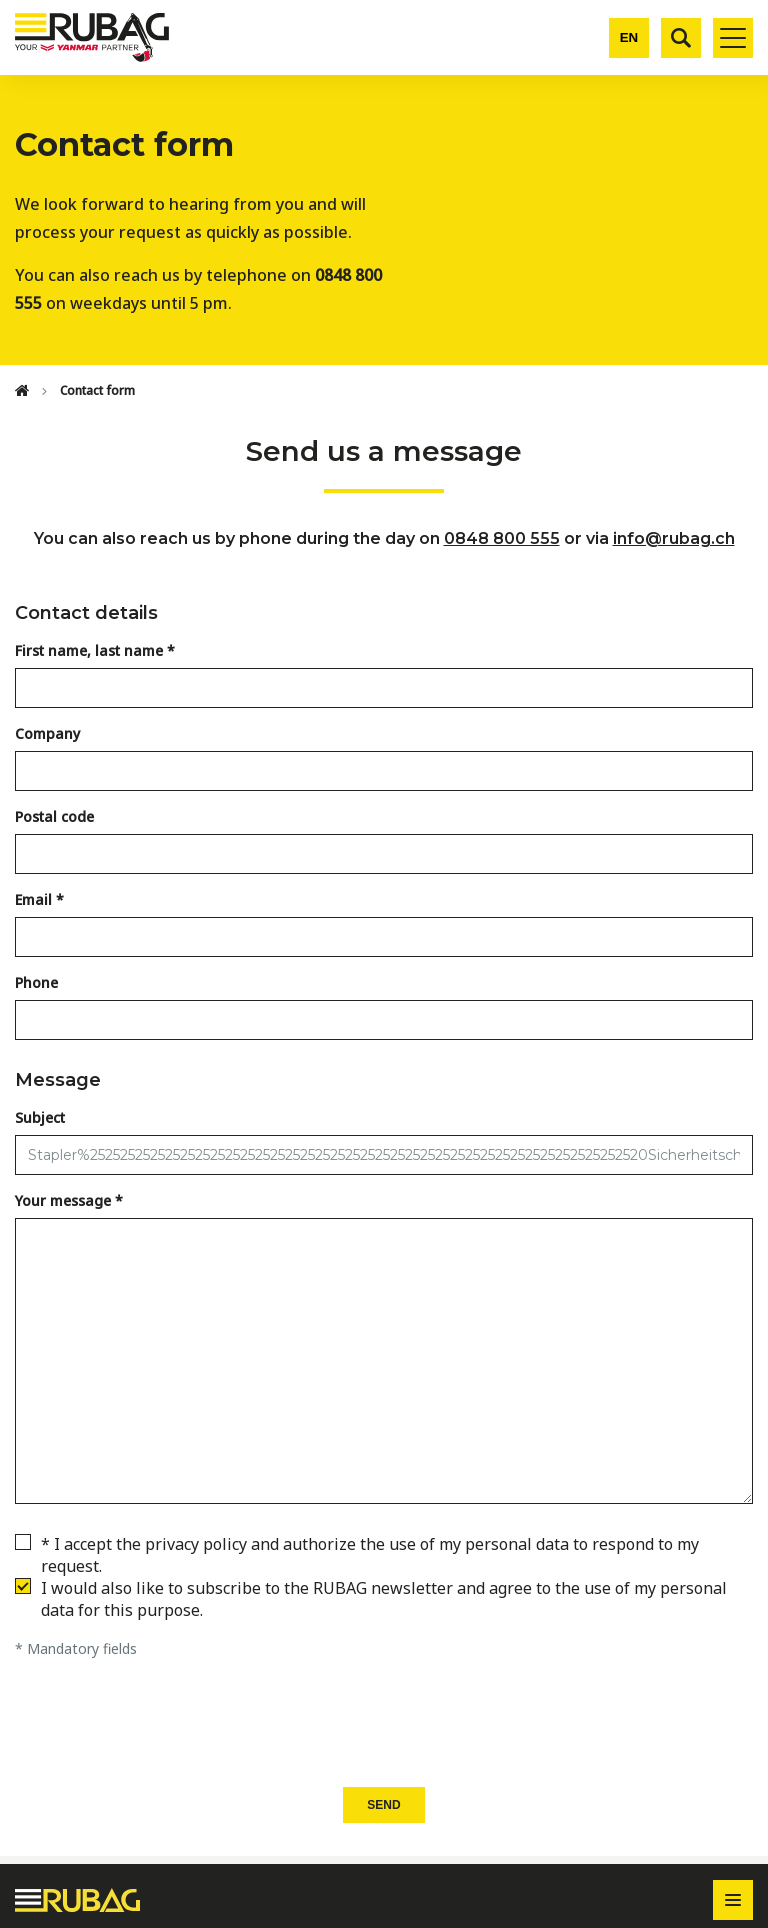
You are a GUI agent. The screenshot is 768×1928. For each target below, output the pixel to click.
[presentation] (384, 1724)
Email (33, 899)
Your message (63, 1200)
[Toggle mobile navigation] (733, 38)
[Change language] (629, 38)
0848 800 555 (502, 538)
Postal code (54, 816)
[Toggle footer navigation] (733, 1900)
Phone (36, 982)
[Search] (681, 38)
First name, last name (89, 650)
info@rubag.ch (674, 538)
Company (47, 733)
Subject (40, 1117)
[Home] (22, 391)
